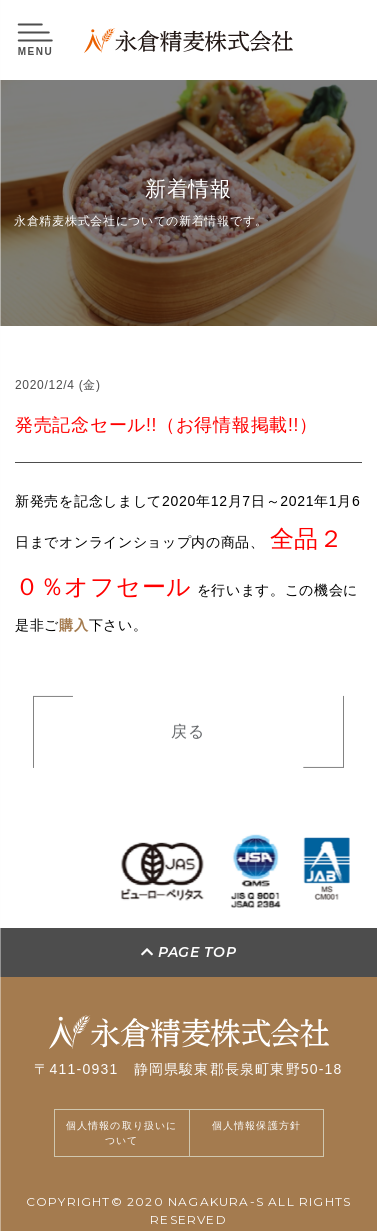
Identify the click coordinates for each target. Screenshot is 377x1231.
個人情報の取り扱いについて (122, 1133)
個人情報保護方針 (257, 1125)
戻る (188, 735)
